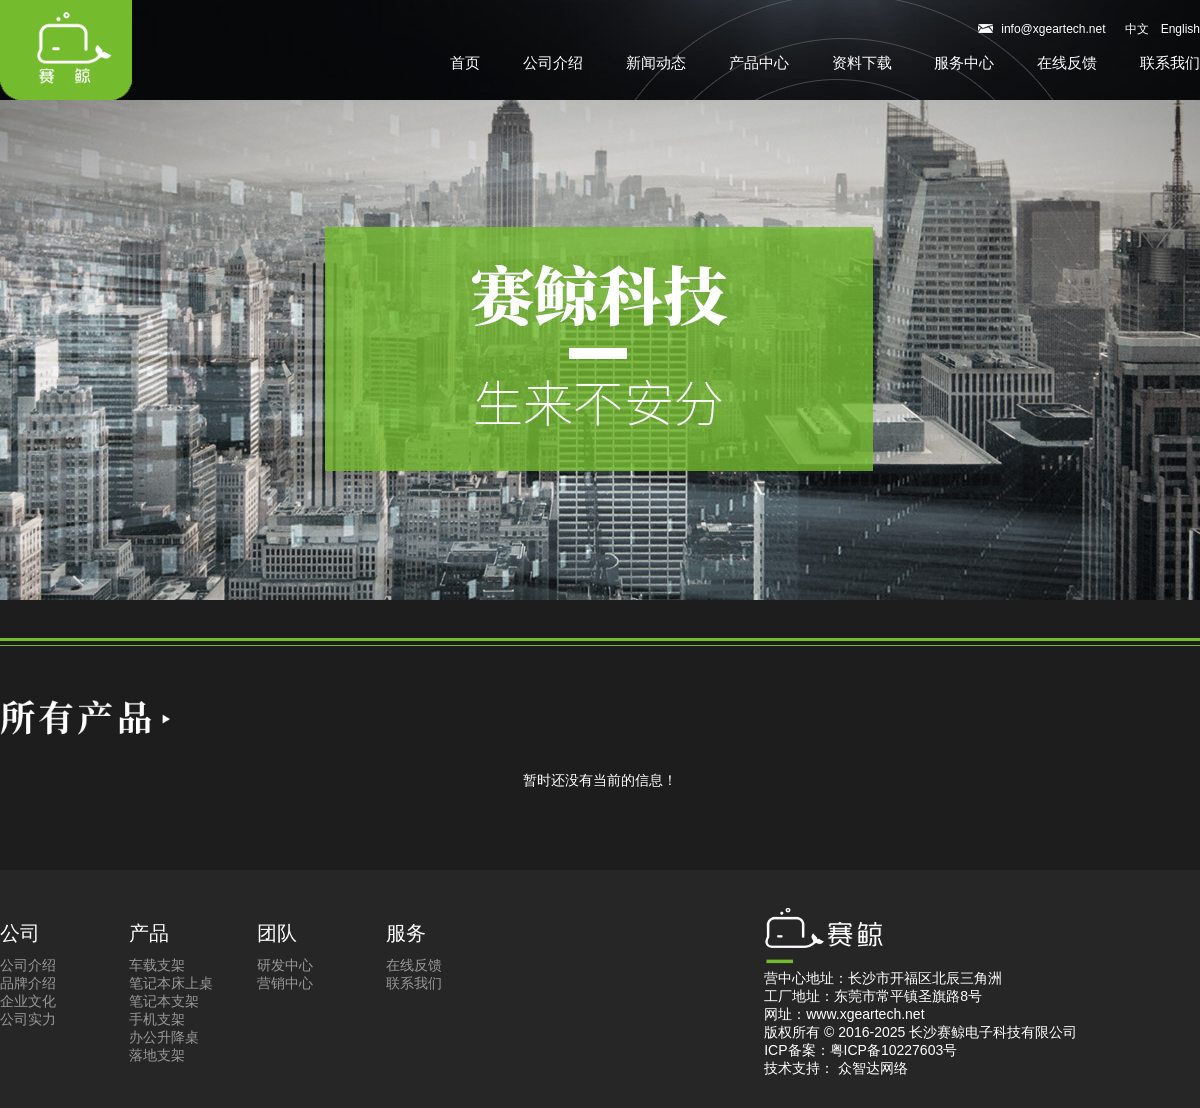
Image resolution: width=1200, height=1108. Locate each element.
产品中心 (759, 62)
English (1180, 29)
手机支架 (157, 1019)
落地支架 (157, 1055)
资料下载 (862, 62)
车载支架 (157, 965)
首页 (465, 62)
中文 (1137, 29)
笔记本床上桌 (171, 983)
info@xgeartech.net (1053, 29)
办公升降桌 (164, 1037)
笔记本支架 (164, 1001)
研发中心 (285, 965)
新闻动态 (656, 62)
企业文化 (28, 1001)
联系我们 (1170, 62)
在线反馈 (1067, 62)
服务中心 (964, 62)
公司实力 (28, 1019)
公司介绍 (553, 62)
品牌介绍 (28, 983)
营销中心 (285, 983)
